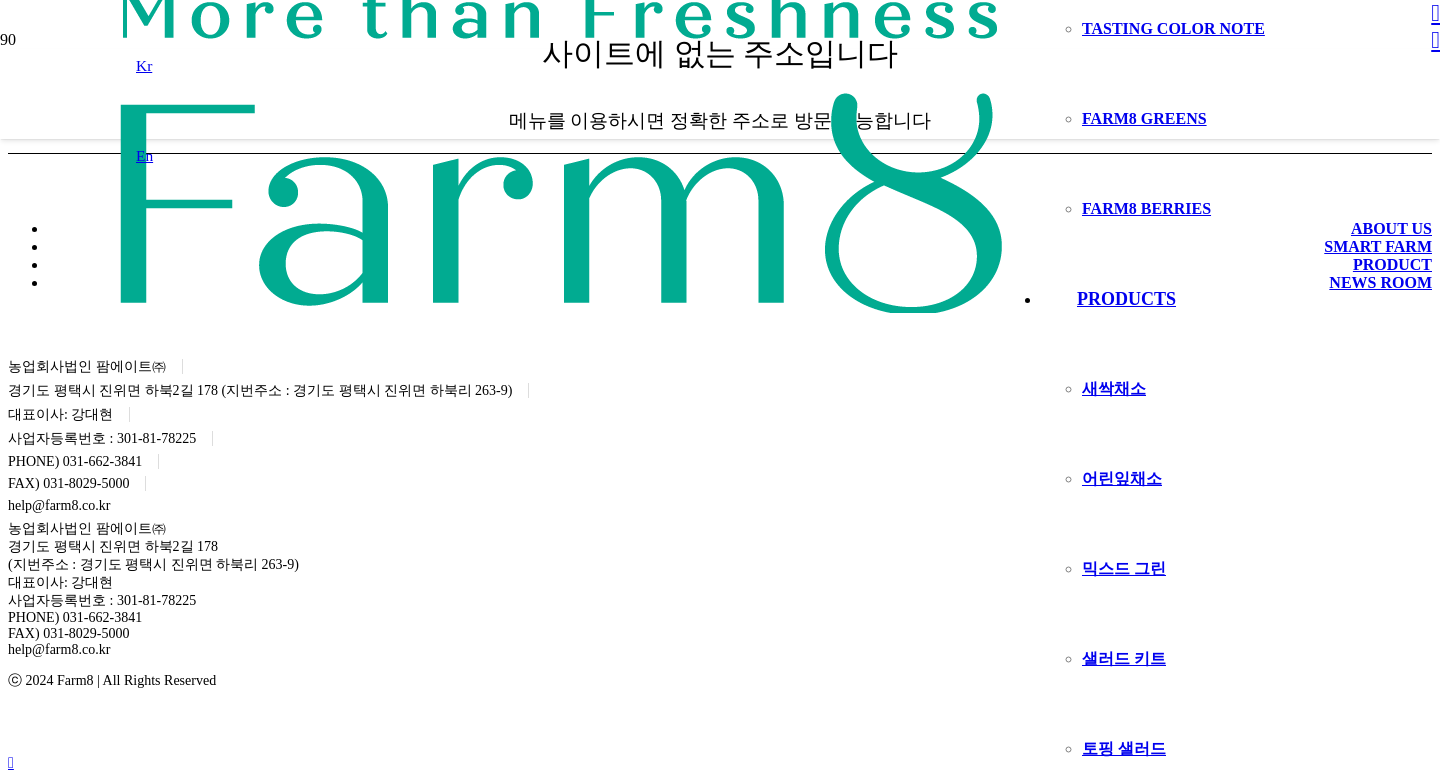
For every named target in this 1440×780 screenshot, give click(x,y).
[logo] (561, 307)
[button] (144, 65)
